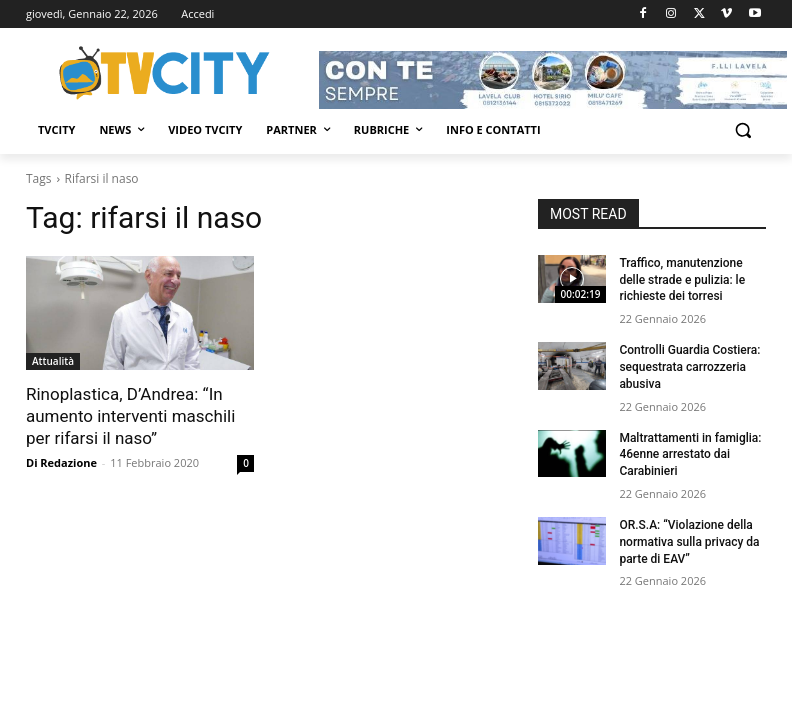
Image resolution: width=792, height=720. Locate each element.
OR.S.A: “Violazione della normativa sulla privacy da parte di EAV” (689, 542)
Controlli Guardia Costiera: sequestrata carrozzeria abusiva (689, 367)
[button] (742, 130)
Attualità (53, 361)
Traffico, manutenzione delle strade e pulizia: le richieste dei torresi (682, 280)
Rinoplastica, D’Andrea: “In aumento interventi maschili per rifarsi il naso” (130, 416)
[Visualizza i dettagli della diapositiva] (553, 80)
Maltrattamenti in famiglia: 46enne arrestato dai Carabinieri (690, 455)
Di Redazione (61, 462)
